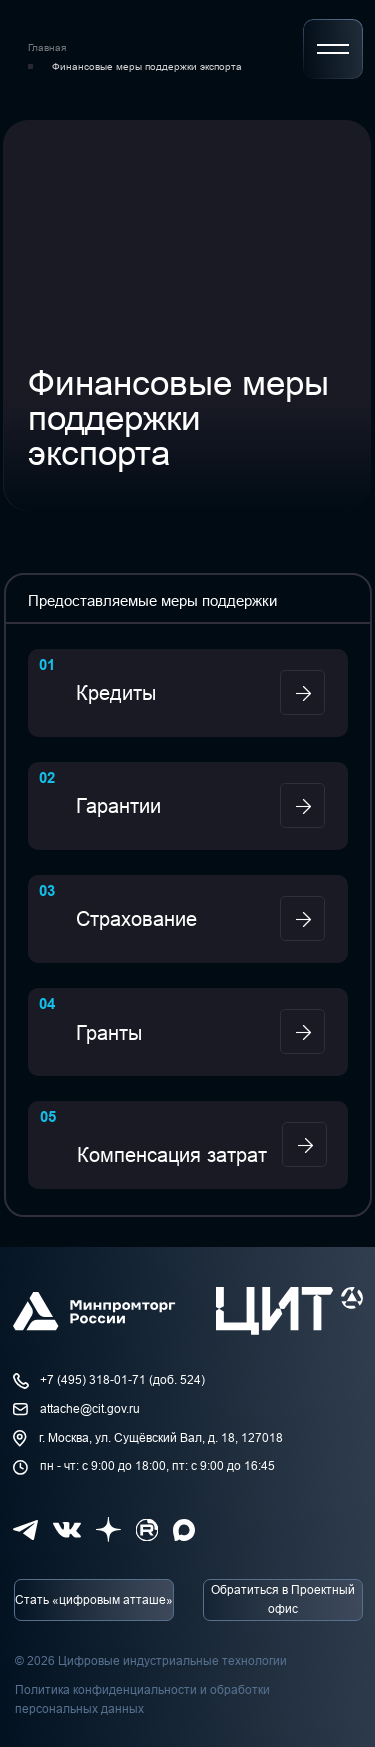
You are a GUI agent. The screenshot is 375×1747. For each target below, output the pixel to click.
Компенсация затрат (172, 1155)
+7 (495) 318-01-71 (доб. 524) (122, 1380)
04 (47, 1003)
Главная (47, 47)
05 (48, 1116)
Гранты (109, 1033)
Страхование (136, 919)
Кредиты (116, 693)
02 (47, 777)
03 (47, 890)
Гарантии (118, 806)
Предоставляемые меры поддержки (152, 600)
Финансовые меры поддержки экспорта (147, 66)
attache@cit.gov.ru (90, 1409)
